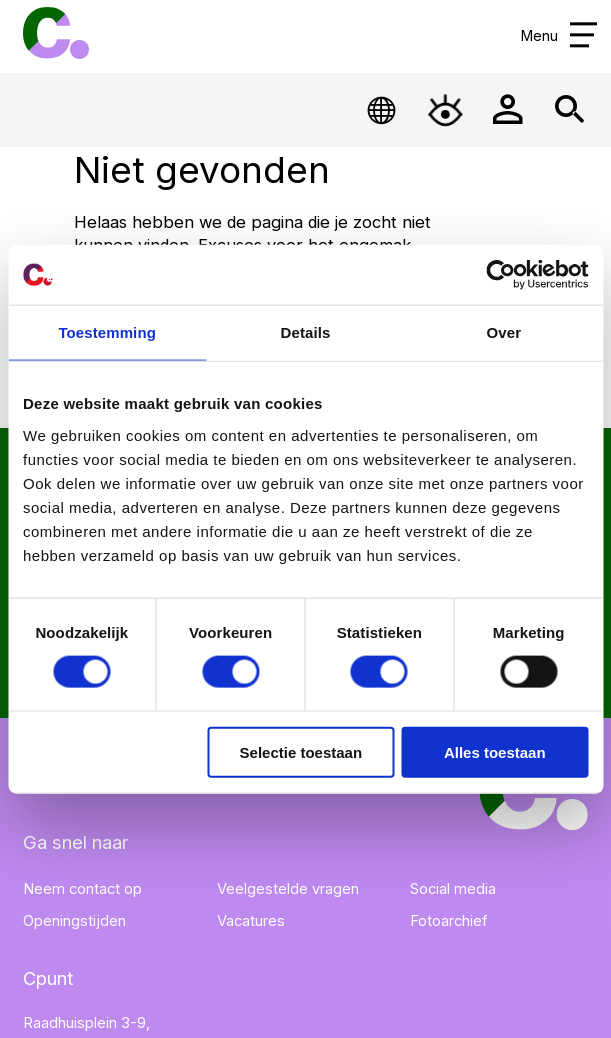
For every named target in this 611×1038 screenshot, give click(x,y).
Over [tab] (504, 332)
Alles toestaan (495, 751)
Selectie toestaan (301, 751)
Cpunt (55, 32)
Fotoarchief (448, 921)
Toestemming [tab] (107, 332)
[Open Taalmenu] (382, 109)
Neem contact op (82, 889)
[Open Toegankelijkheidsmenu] (445, 109)
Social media (453, 889)
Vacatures (251, 921)
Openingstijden (74, 921)
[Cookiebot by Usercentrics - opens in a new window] (500, 275)
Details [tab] (306, 332)
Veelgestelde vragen (288, 889)
